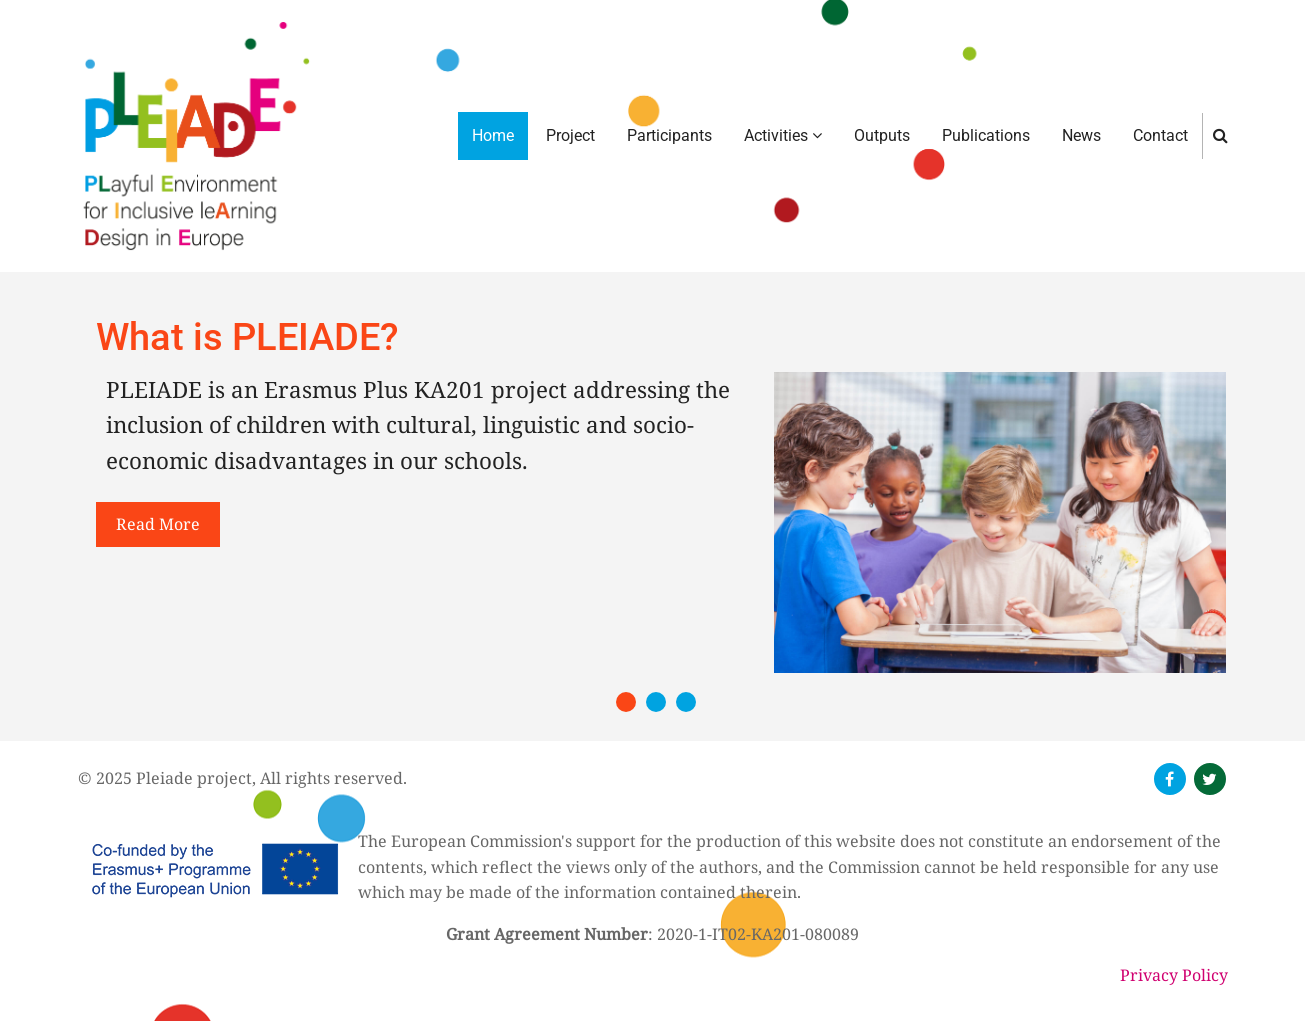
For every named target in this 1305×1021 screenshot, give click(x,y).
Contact (1160, 135)
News (1081, 135)
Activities (783, 135)
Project (570, 135)
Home (493, 135)
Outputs (882, 135)
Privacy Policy (1174, 975)
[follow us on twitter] (1210, 779)
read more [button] (158, 524)
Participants (669, 135)
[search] (1220, 135)
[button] (626, 702)
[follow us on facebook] (1170, 779)
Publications (986, 135)
